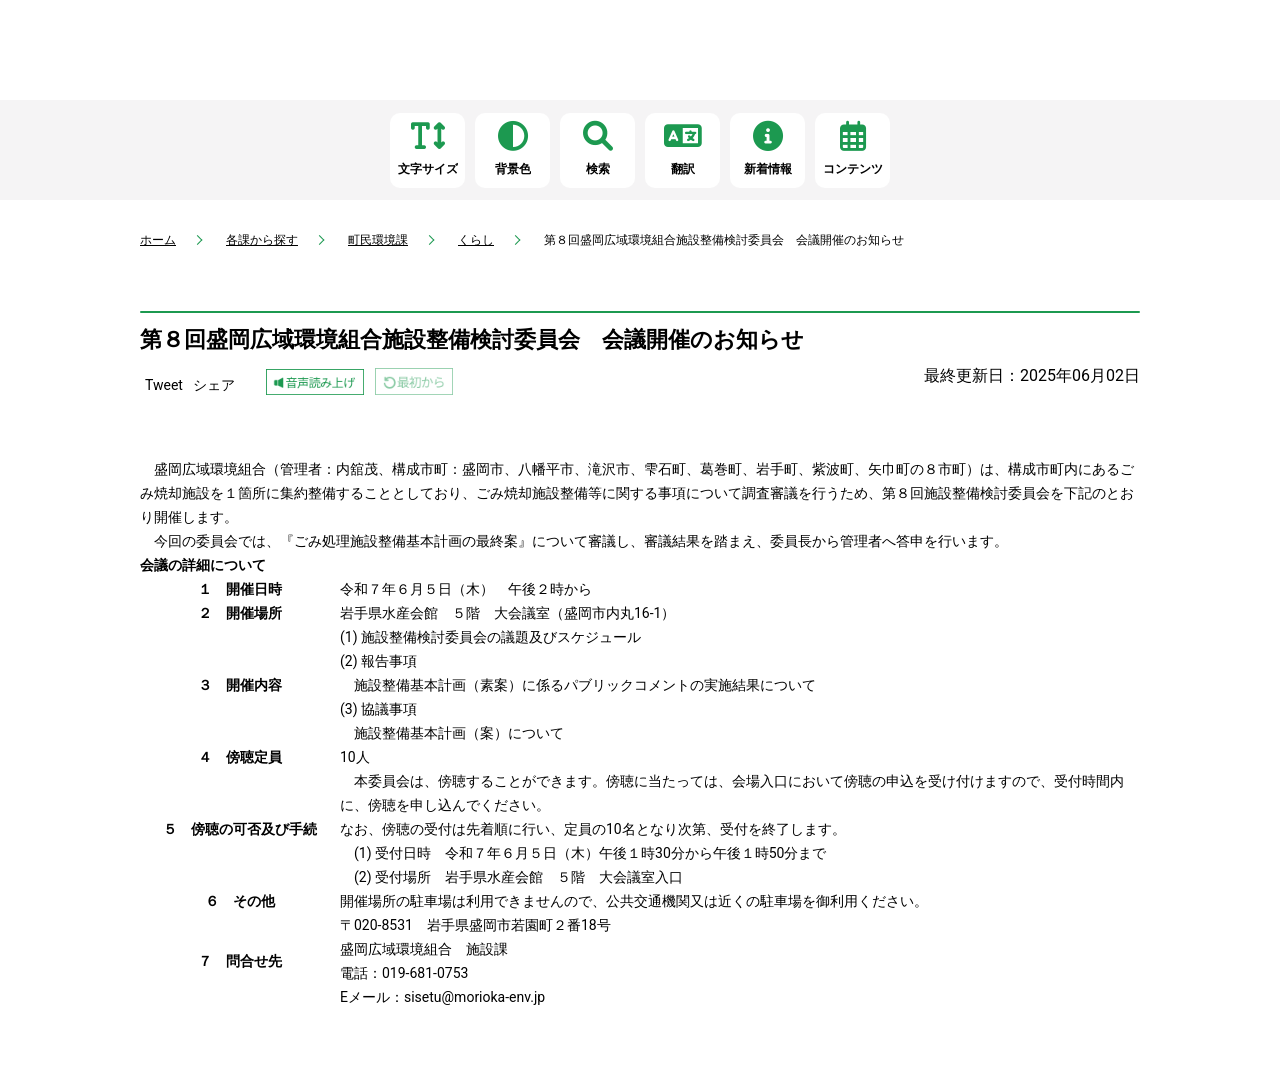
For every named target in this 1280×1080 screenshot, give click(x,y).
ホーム (158, 240)
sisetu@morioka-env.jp (474, 997)
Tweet (164, 385)
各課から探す (262, 240)
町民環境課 (378, 240)
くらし (476, 240)
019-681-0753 (425, 973)
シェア (214, 385)
